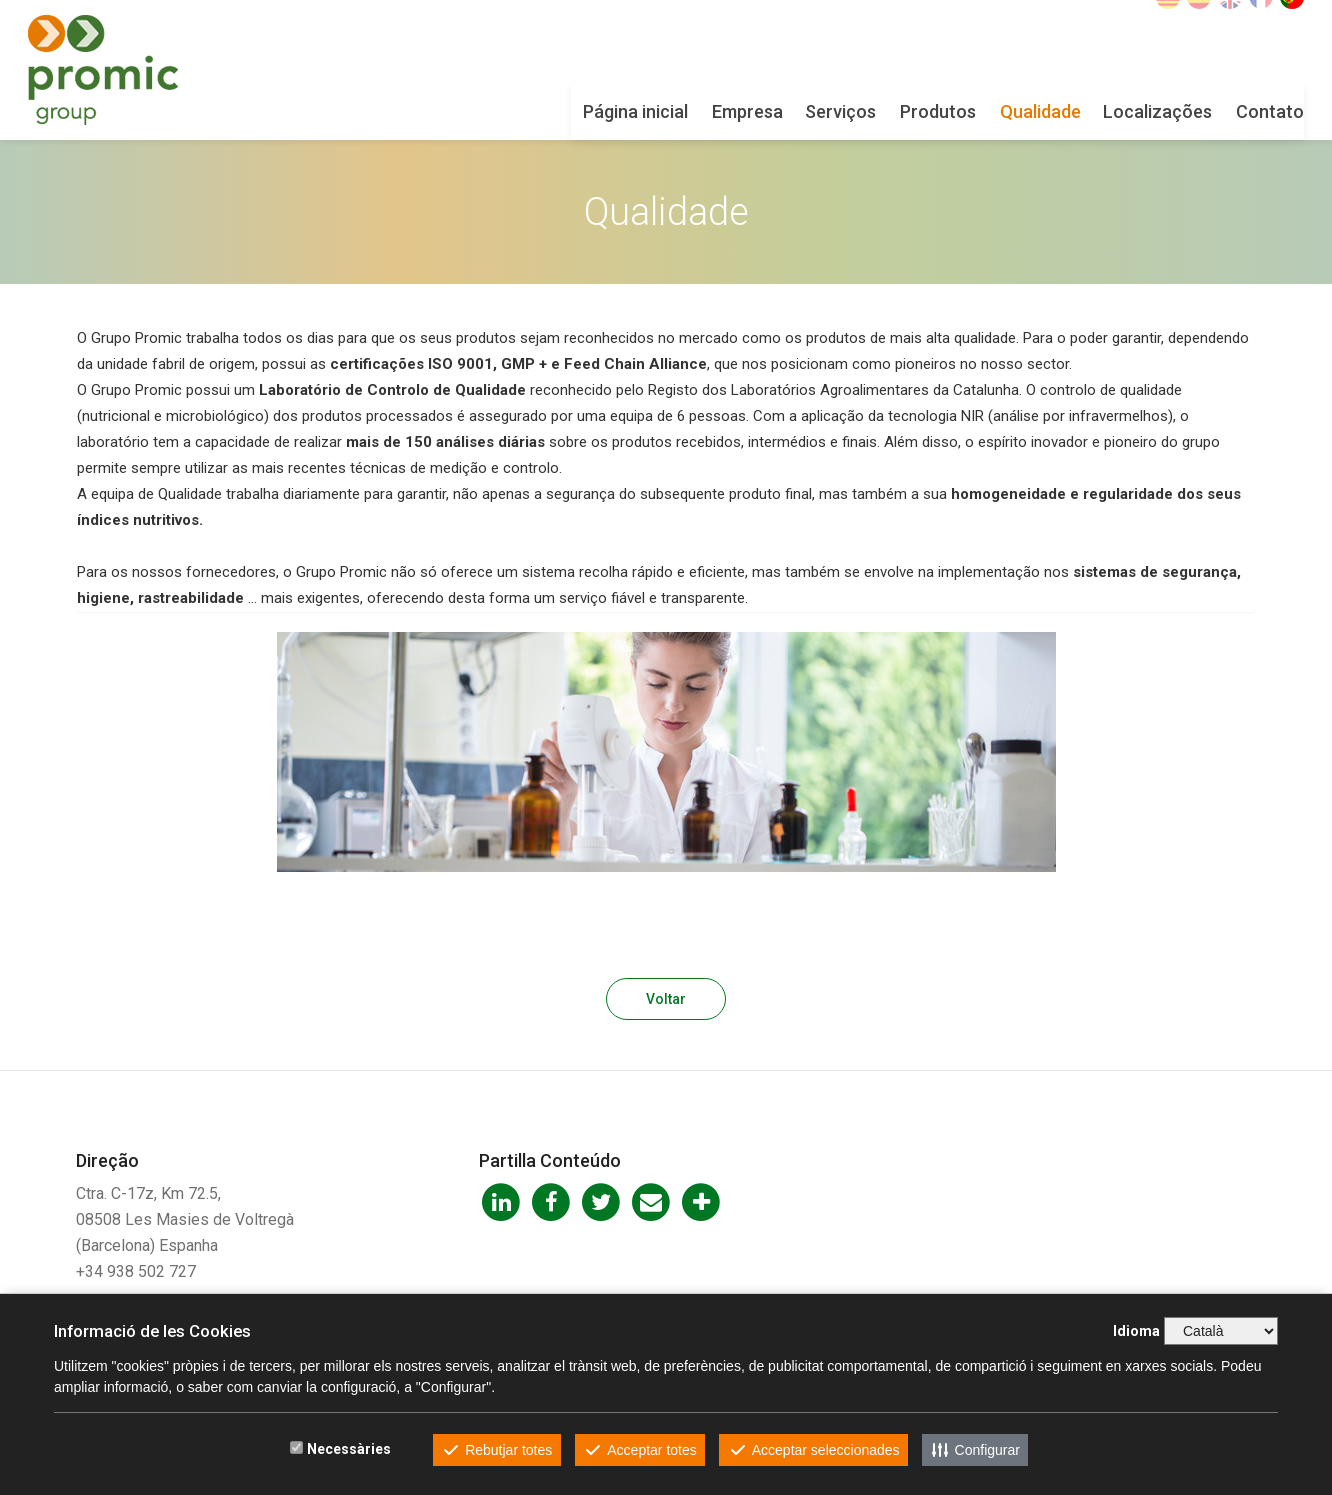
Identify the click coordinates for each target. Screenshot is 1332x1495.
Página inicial (587, 111)
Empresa (699, 111)
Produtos (890, 111)
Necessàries (349, 1449)
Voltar (666, 999)
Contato (1222, 111)
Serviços (792, 111)
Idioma (1136, 1331)
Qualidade (992, 111)
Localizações (1109, 111)
